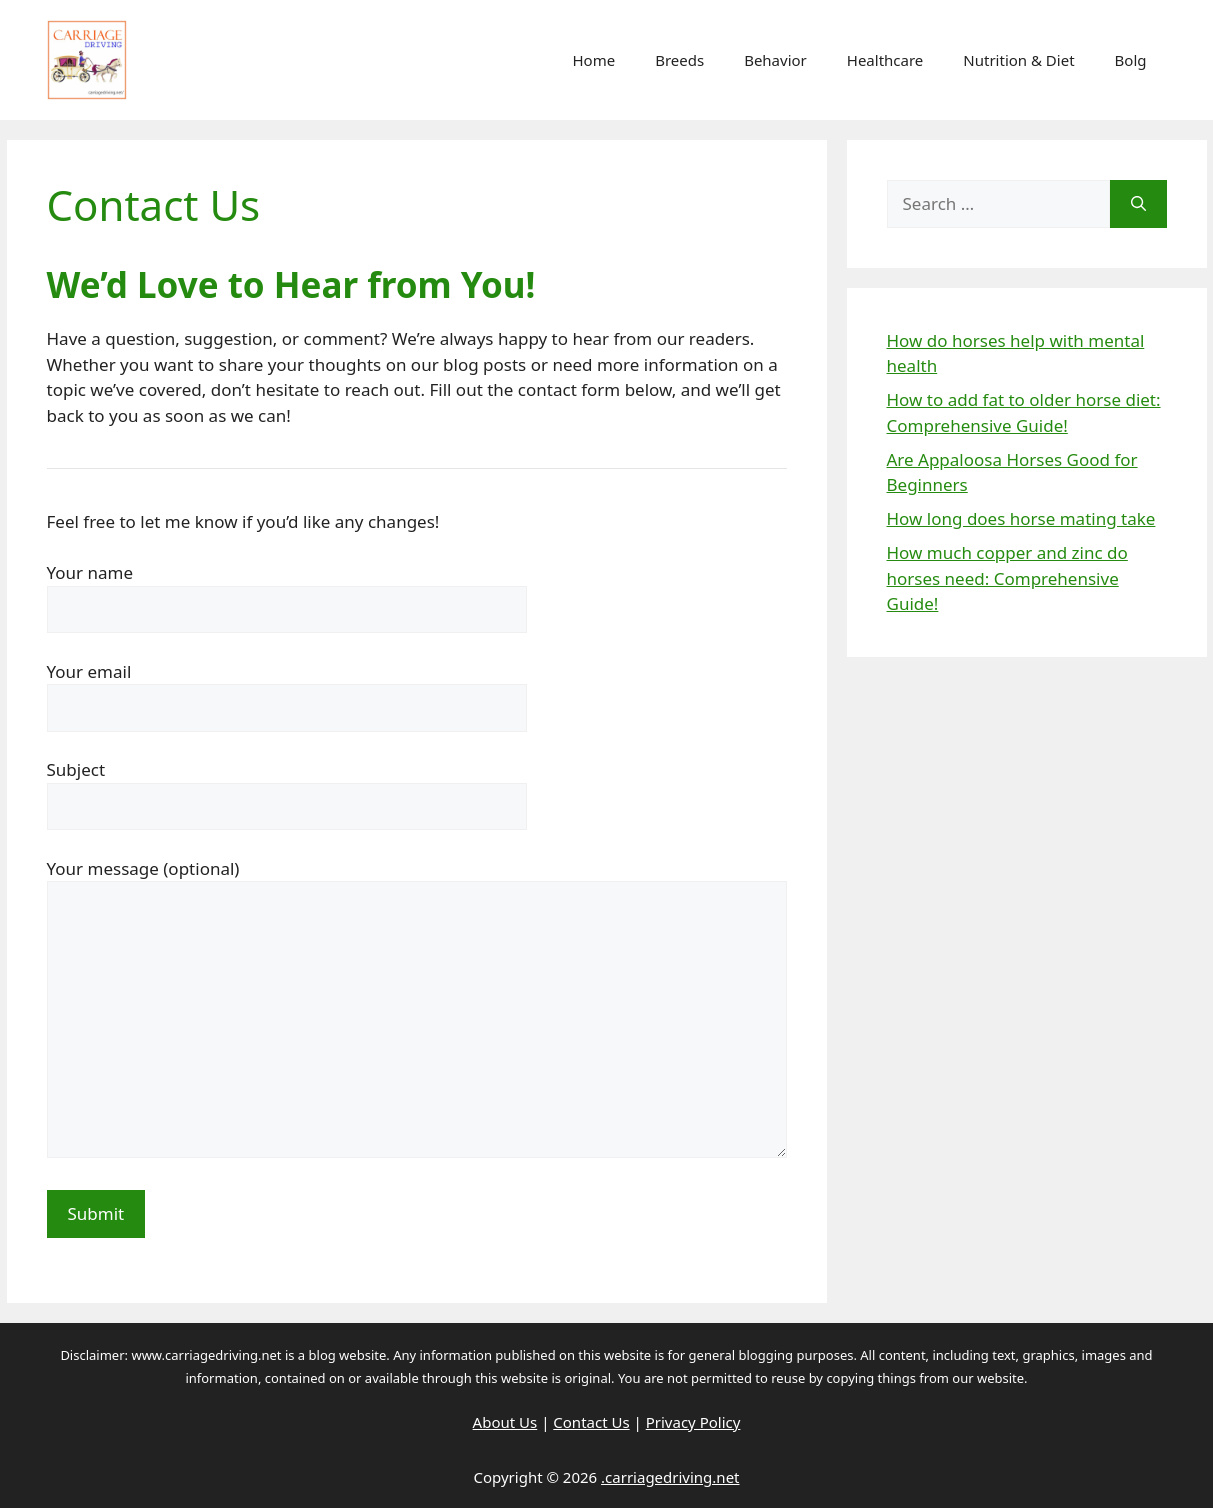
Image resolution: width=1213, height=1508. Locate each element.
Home (593, 60)
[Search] (1138, 204)
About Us (505, 1422)
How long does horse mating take (1021, 518)
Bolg (1131, 60)
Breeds (679, 60)
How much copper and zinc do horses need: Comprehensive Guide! (1007, 578)
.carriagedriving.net (670, 1477)
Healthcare (885, 60)
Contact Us (591, 1422)
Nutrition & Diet (1018, 60)
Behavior (775, 60)
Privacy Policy (693, 1422)
